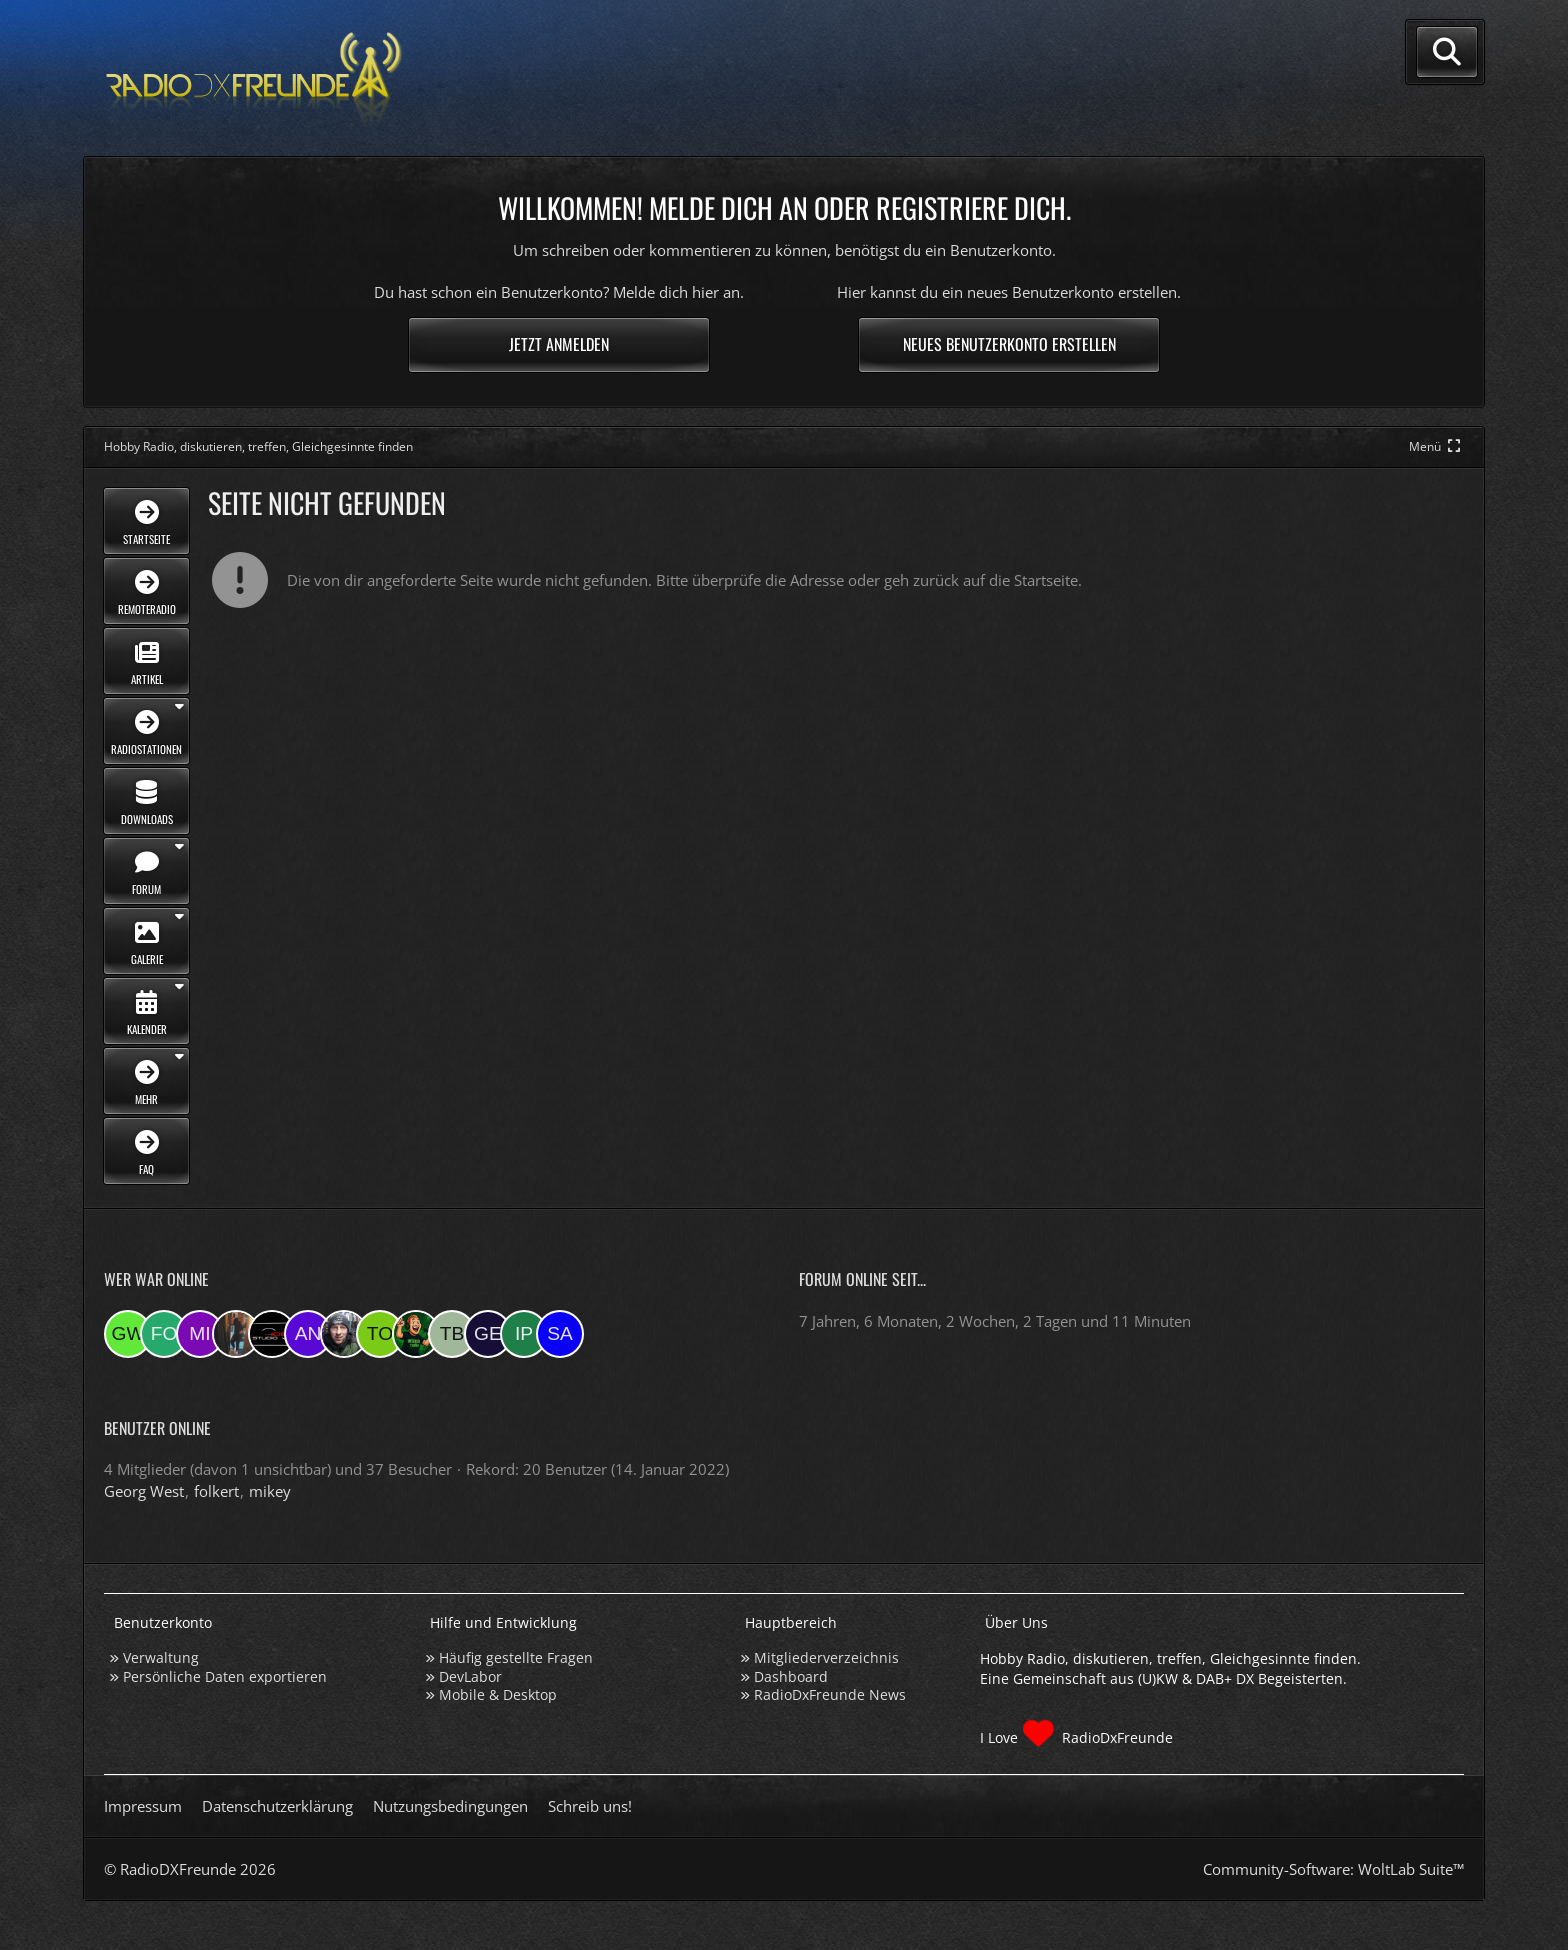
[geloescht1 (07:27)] (488, 1334)
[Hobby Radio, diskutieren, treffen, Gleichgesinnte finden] (254, 78)
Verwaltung (161, 1657)
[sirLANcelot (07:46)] (416, 1334)
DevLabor (470, 1676)
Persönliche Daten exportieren (225, 1676)
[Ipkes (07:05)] (524, 1334)
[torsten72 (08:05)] (380, 1334)
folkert (216, 1491)
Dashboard (791, 1676)
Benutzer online (157, 1428)
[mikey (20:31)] (200, 1334)
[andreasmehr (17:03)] (308, 1334)
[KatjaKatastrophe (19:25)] (236, 1334)
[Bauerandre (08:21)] (344, 1334)
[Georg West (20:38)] (128, 1334)
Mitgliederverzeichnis (826, 1657)
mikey (270, 1491)
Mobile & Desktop (498, 1694)
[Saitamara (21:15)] (560, 1334)
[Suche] (1447, 52)
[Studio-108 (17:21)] (272, 1334)
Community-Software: (1333, 1869)
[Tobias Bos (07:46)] (452, 1334)
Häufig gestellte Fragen (516, 1657)
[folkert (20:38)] (164, 1334)
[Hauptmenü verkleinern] (1436, 446)
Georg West (144, 1491)
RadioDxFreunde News (830, 1694)
